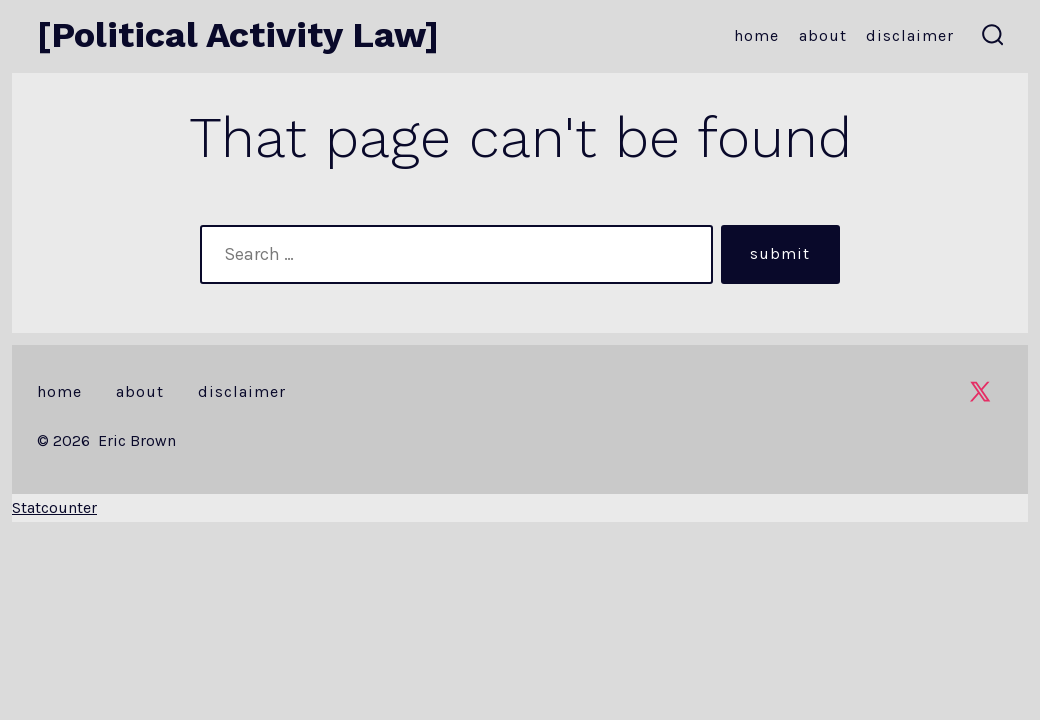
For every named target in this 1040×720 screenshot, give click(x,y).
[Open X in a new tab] (980, 391)
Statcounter (54, 507)
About (823, 35)
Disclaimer (910, 35)
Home (756, 35)
